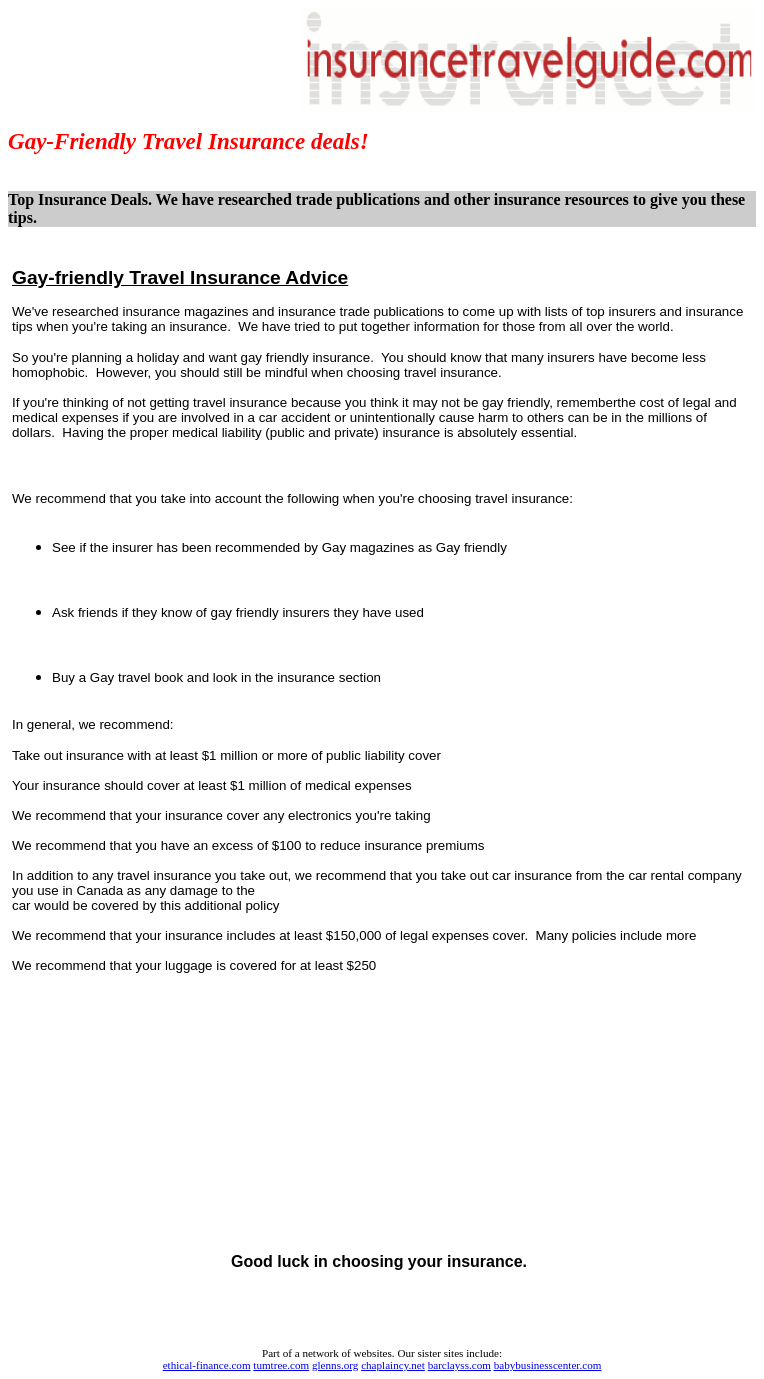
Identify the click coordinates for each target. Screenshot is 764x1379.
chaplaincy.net (393, 1365)
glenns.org (335, 1365)
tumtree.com (281, 1365)
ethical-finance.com (207, 1365)
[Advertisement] (379, 465)
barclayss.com (459, 1365)
